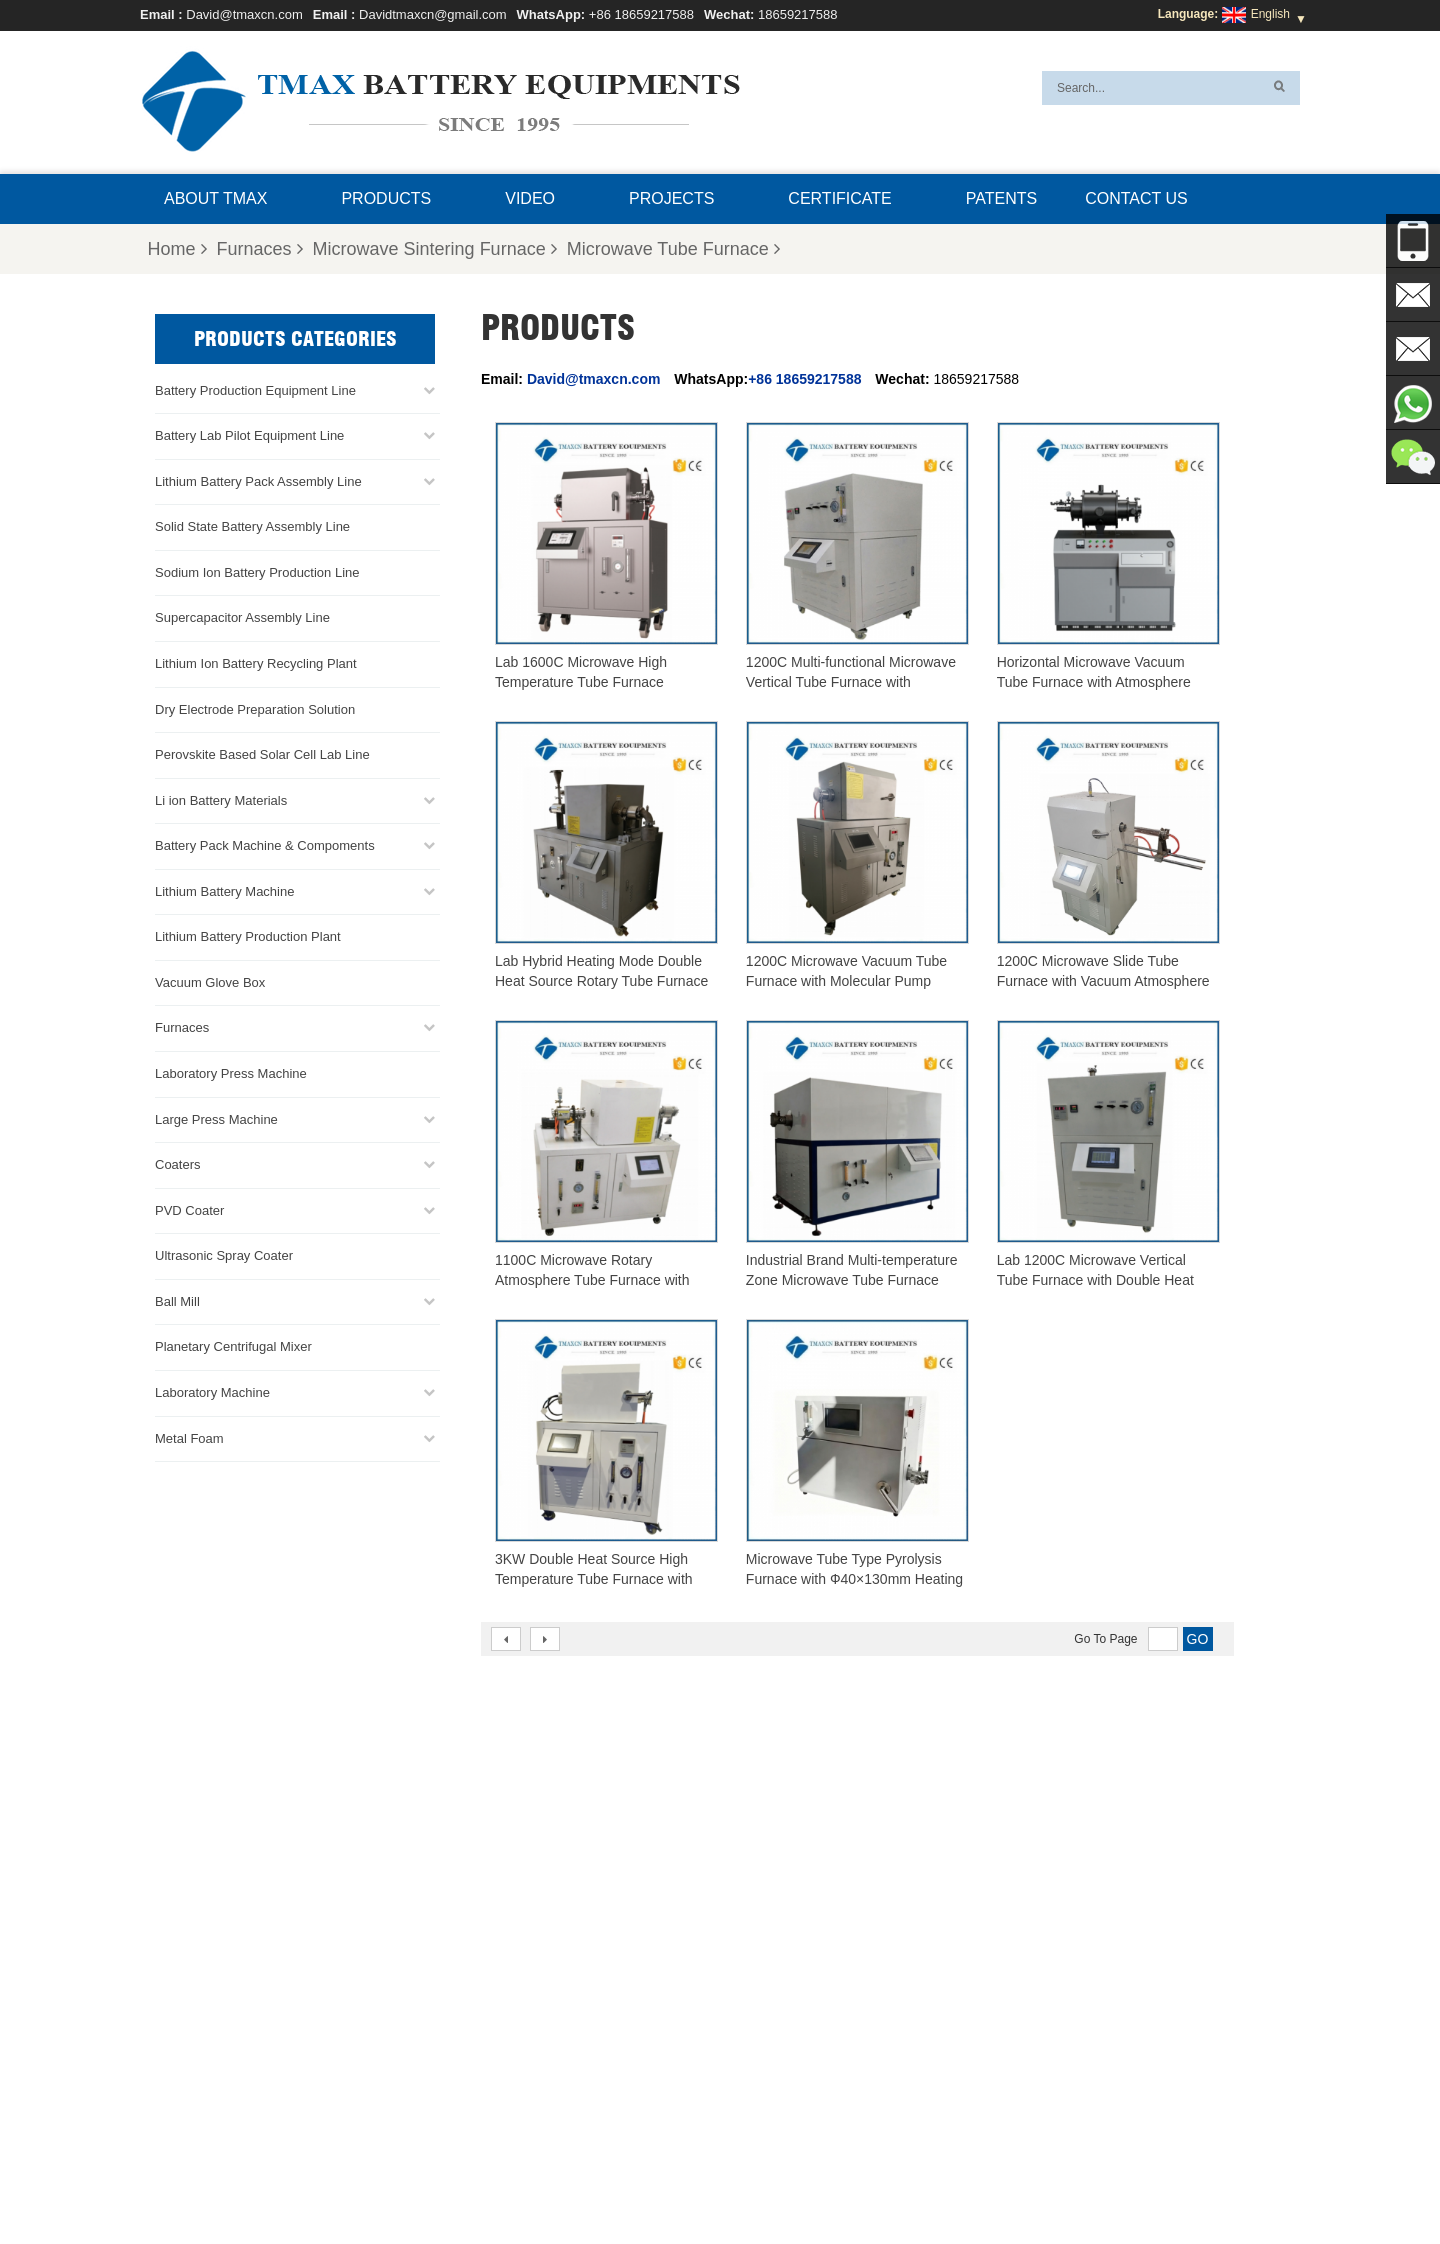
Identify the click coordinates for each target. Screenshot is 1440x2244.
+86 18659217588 (641, 14)
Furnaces (260, 249)
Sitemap (874, 2181)
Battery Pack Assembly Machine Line (1096, 2108)
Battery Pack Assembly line (770, 1945)
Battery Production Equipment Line (255, 390)
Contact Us (1136, 198)
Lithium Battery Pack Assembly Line (258, 481)
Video (530, 198)
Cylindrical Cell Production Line (781, 1993)
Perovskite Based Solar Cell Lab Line (262, 754)
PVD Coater (189, 1210)
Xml (978, 2181)
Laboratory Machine (212, 1392)
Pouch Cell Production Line (770, 1921)
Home (177, 249)
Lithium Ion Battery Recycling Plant (256, 663)
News (725, 2181)
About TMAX (215, 198)
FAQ (676, 2181)
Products (386, 198)
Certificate (839, 198)
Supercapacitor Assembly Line (242, 617)
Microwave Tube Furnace (673, 249)
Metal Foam (189, 1438)
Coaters (178, 1164)
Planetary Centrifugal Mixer (233, 1346)
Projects (671, 198)
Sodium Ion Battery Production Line (257, 572)
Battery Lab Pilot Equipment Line (249, 435)
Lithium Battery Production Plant (248, 936)
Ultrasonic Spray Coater (224, 1255)
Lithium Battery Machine (224, 891)
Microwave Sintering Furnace (435, 249)
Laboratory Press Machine (231, 1073)
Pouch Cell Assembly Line (767, 2017)
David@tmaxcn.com (244, 14)
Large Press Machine (216, 1119)
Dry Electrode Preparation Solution (255, 709)
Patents (1001, 198)
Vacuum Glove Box (210, 982)
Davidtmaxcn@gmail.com (433, 14)
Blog (933, 2181)
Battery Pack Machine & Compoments (265, 845)
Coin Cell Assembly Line (762, 1969)
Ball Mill (177, 1301)
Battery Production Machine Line (1058, 2132)
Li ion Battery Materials (221, 800)
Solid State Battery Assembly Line (252, 526)
